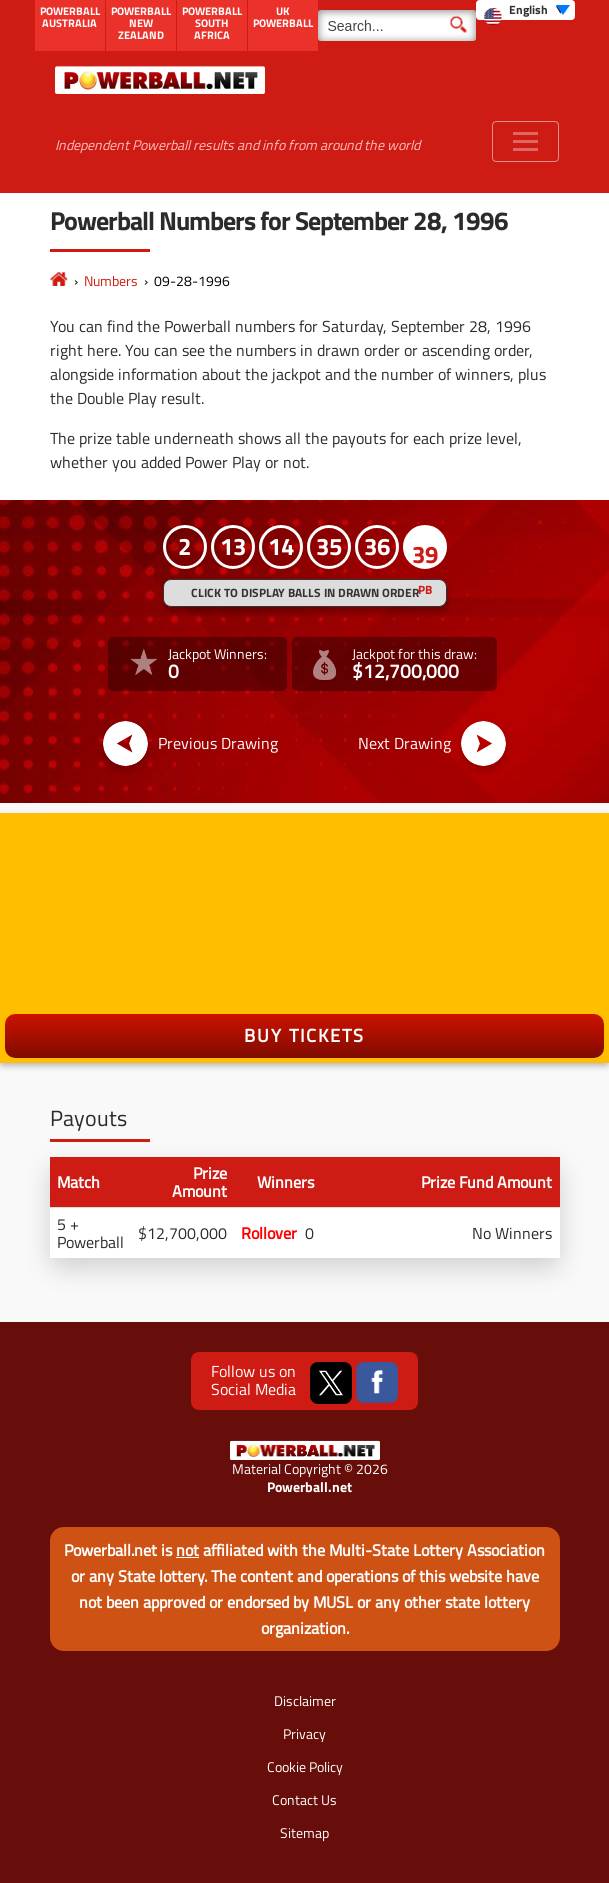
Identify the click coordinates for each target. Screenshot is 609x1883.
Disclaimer (305, 1700)
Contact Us (304, 1799)
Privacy (304, 1733)
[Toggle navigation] (525, 141)
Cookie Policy (305, 1766)
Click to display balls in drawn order (305, 592)
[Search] (397, 25)
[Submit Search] (458, 23)
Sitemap (304, 1832)
